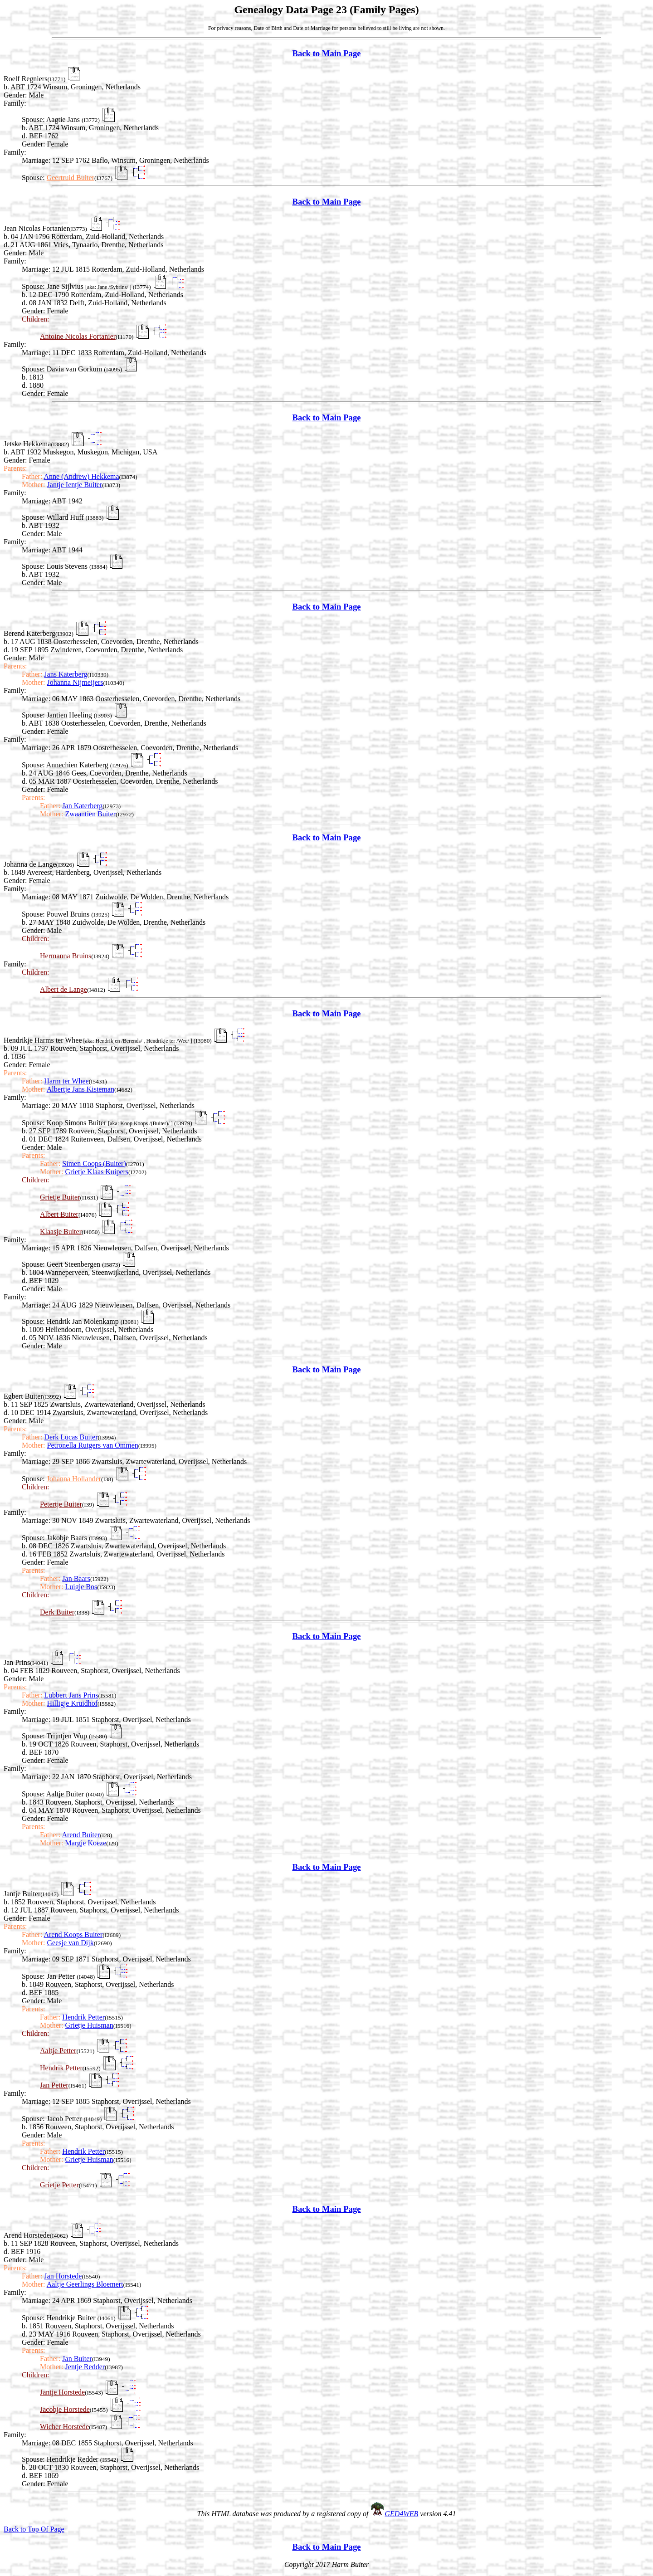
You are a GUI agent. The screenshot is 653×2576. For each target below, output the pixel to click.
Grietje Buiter (60, 1197)
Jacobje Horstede (65, 2409)
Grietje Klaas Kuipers (97, 1172)
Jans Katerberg (65, 674)
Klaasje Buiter (61, 1231)
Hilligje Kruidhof (72, 1703)
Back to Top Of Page (34, 2529)
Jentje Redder (85, 2367)
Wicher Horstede (64, 2426)
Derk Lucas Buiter (70, 1437)
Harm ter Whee (66, 1081)
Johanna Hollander (74, 1479)
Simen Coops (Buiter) (94, 1163)
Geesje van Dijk (70, 1943)
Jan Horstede (63, 2276)
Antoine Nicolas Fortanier (78, 336)
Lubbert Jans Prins (71, 1695)
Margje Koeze (86, 1843)
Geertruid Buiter (70, 177)
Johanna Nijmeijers (75, 682)
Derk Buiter (57, 1612)
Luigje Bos (81, 1586)
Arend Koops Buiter (73, 1934)
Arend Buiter (81, 1835)
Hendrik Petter (83, 2017)
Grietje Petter (59, 2185)
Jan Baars (76, 1578)
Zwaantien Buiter (90, 814)
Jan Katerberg (82, 806)
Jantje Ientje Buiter (74, 484)
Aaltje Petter (58, 2050)
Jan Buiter (77, 2358)
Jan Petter (54, 2085)
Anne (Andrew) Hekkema (81, 476)
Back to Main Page (326, 53)
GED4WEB (402, 2513)
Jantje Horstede (62, 2392)
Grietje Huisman (89, 2025)
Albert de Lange (63, 989)
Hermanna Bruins (65, 956)
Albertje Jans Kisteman (80, 1089)
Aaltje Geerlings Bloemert (85, 2284)
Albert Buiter (59, 1214)
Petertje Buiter (61, 1504)
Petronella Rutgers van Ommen (92, 1445)
